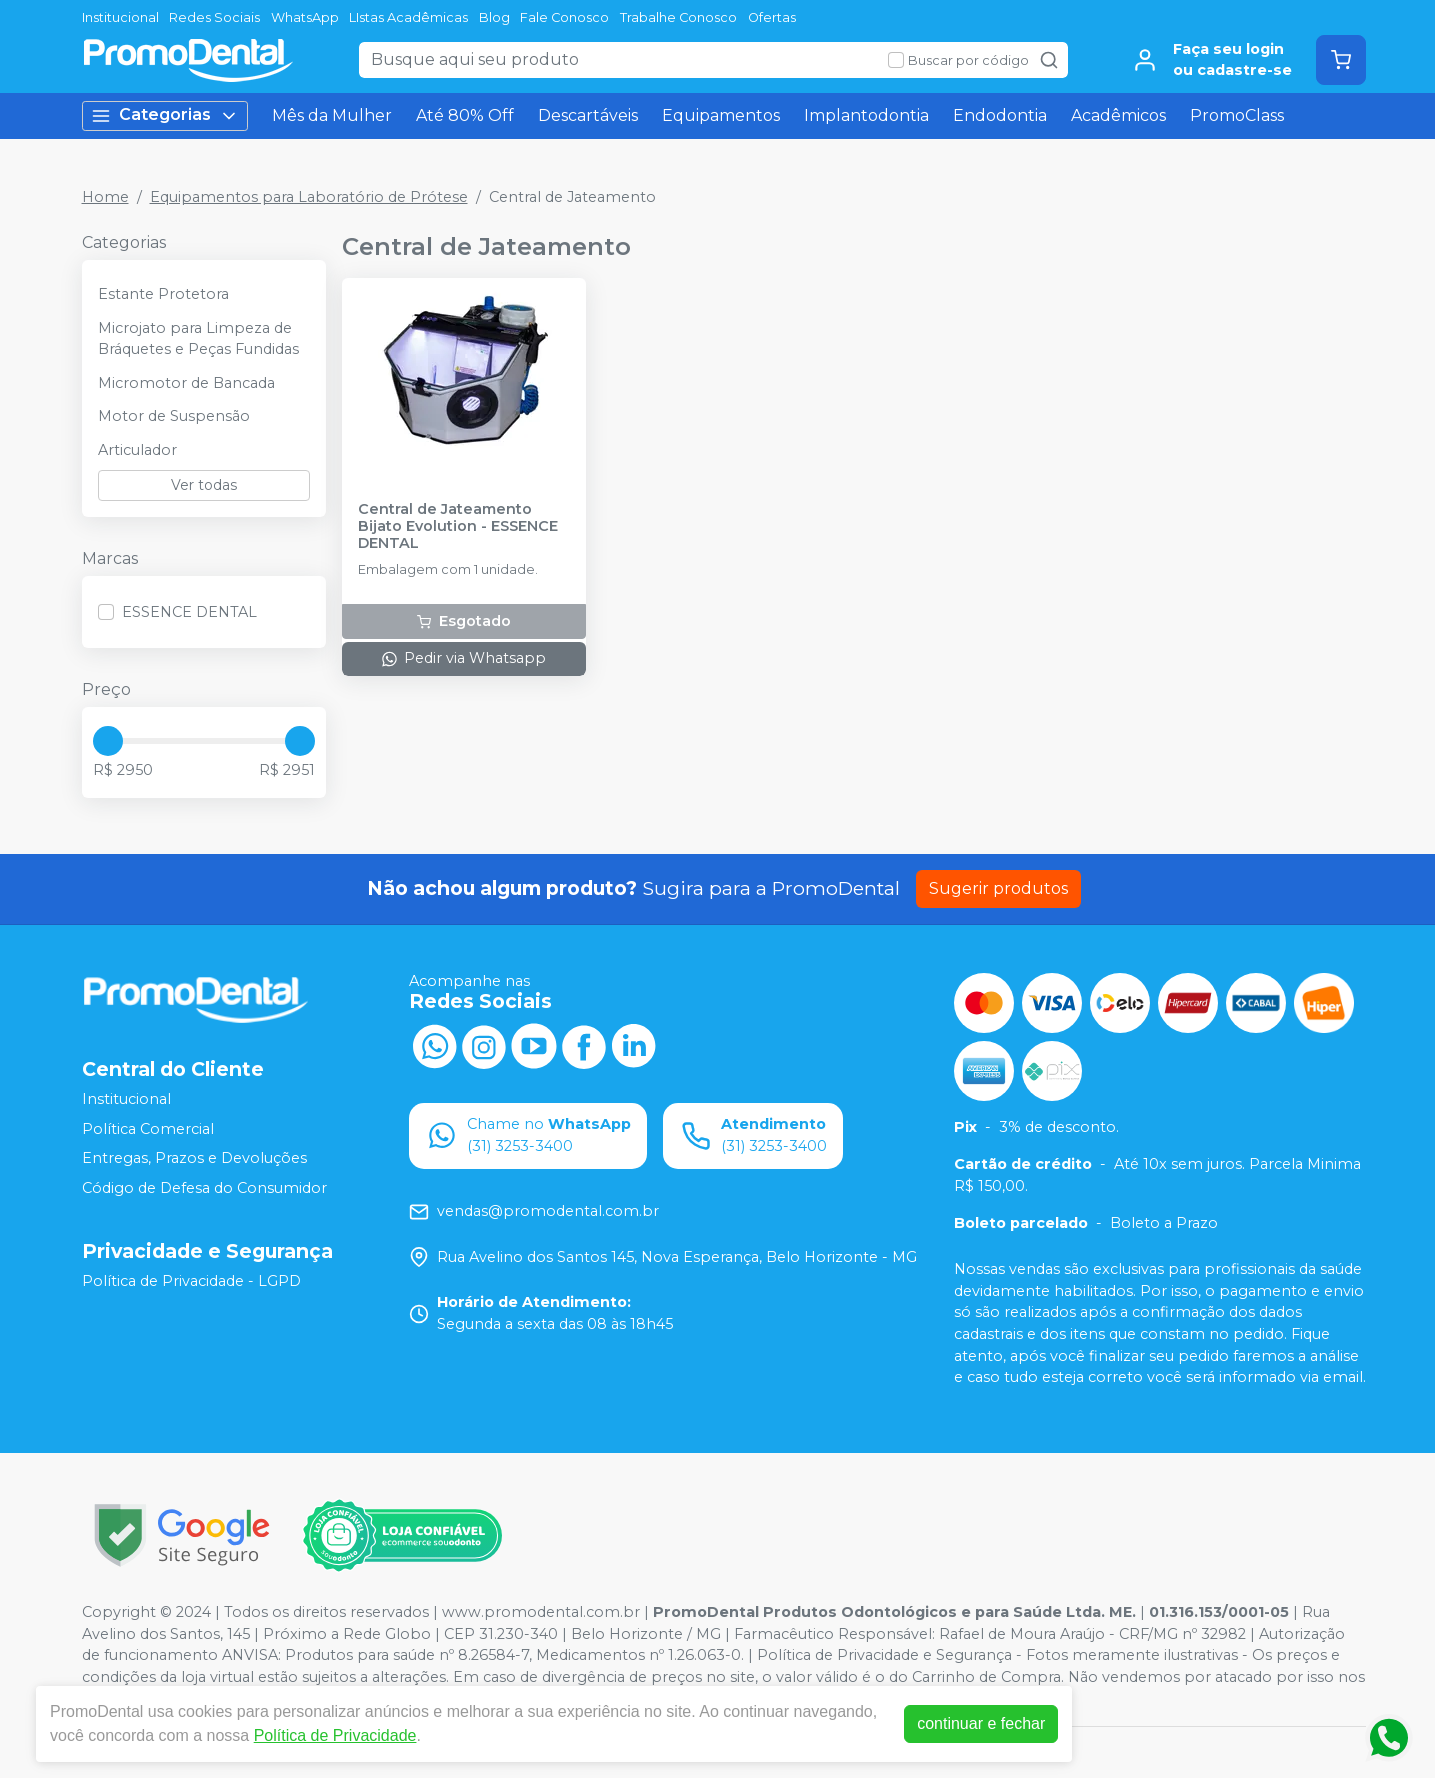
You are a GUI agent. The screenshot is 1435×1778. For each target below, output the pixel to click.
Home (105, 197)
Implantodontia (866, 115)
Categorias (165, 115)
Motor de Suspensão (174, 416)
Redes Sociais (214, 17)
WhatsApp (305, 17)
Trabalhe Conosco (678, 17)
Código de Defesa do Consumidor (204, 1188)
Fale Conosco (564, 17)
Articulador (137, 450)
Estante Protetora (163, 294)
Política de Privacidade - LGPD (191, 1281)
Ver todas (204, 485)
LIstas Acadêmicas (408, 17)
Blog (494, 17)
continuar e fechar (981, 1723)
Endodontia (1000, 115)
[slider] (108, 741)
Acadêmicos (1118, 115)
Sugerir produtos (998, 888)
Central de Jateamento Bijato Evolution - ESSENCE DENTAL (458, 527)
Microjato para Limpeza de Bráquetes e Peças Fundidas (198, 339)
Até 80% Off (465, 115)
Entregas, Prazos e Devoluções (194, 1158)
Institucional (120, 17)
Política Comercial (148, 1129)
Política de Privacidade (335, 1735)
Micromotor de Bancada (186, 383)
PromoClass (1237, 115)
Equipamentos (721, 115)
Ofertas (772, 17)
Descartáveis (588, 115)
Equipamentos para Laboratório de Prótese (309, 197)
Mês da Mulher (332, 115)
